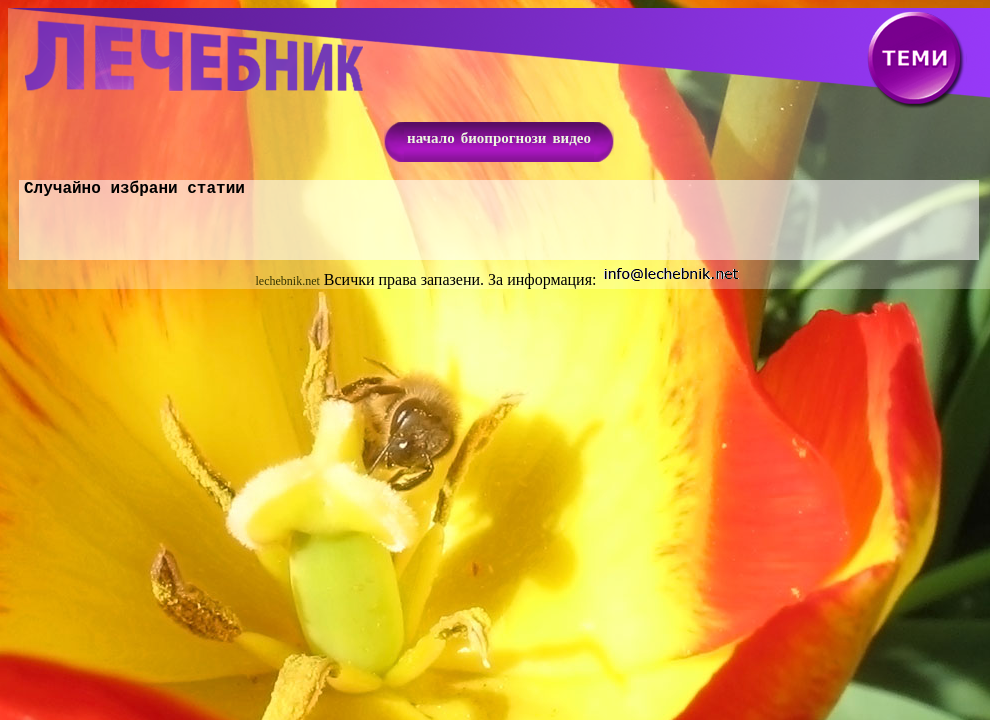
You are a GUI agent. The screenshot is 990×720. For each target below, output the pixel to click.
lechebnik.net (288, 285)
